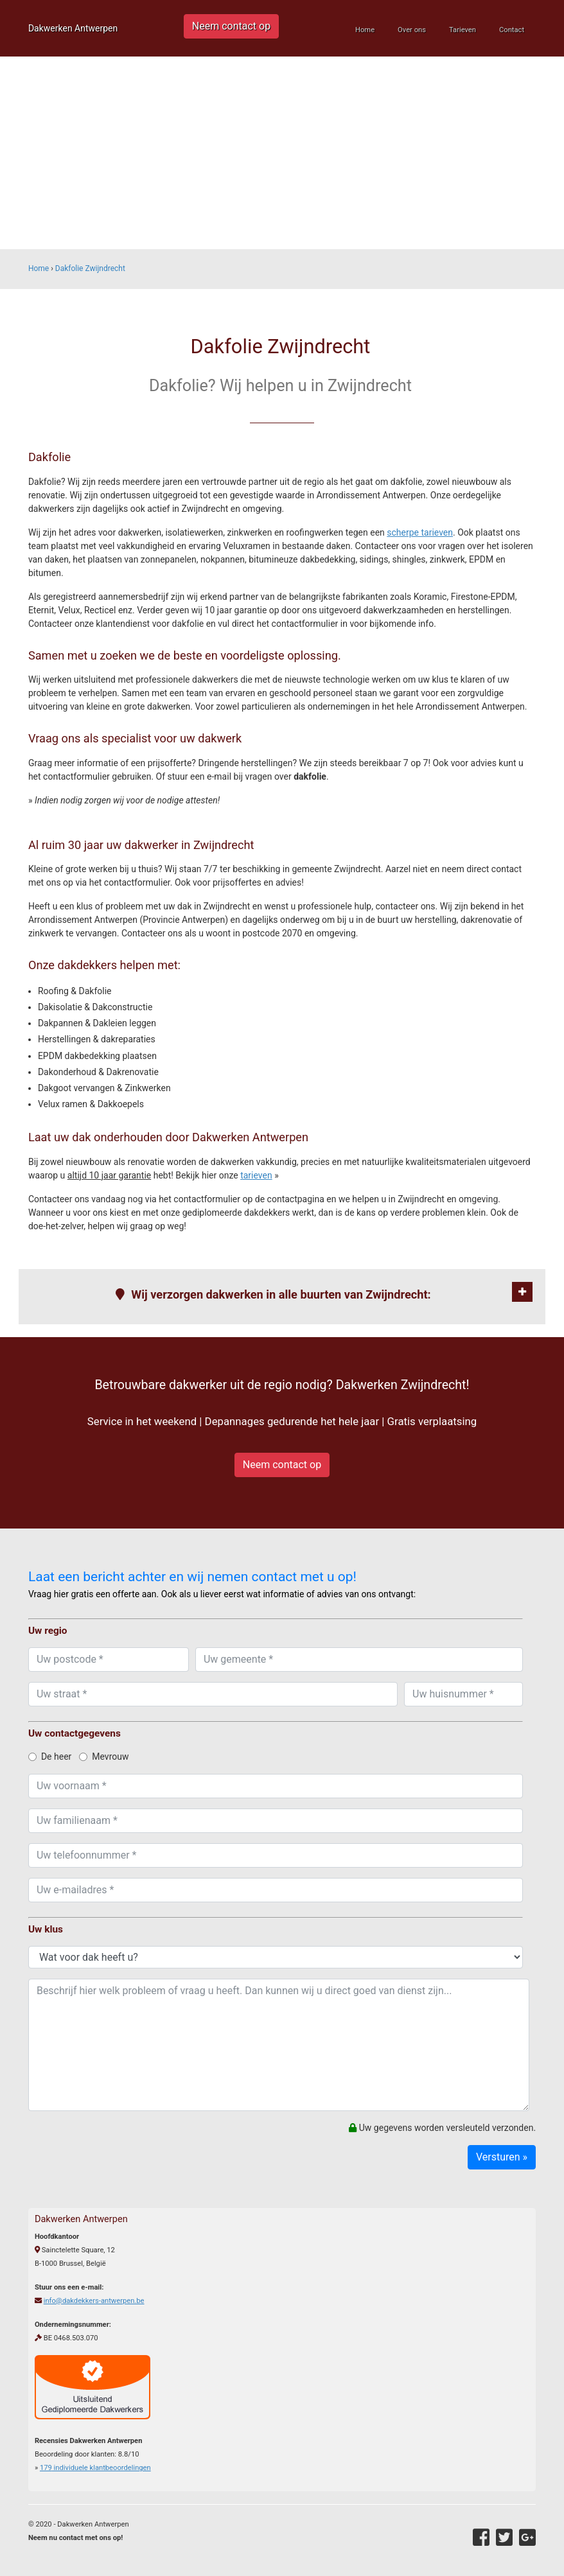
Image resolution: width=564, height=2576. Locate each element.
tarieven (256, 1175)
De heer (49, 1756)
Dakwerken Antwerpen (73, 28)
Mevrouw (103, 1756)
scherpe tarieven (420, 532)
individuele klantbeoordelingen (95, 2468)
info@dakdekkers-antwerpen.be (94, 2301)
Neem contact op (231, 26)
